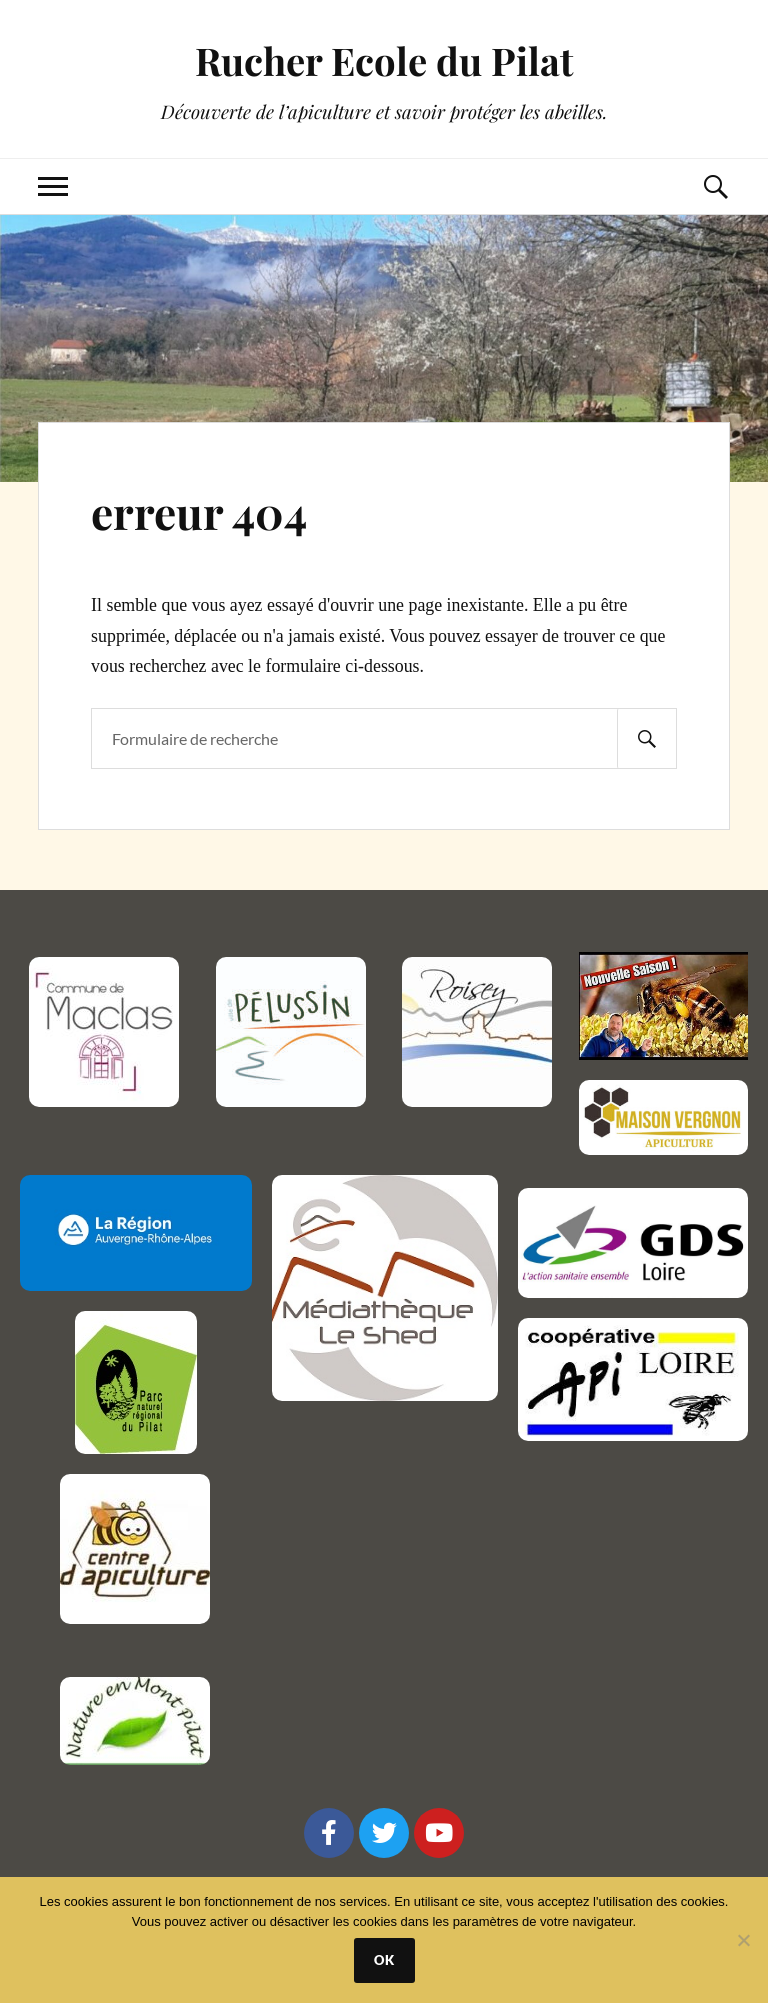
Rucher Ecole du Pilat (384, 60)
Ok (384, 1960)
